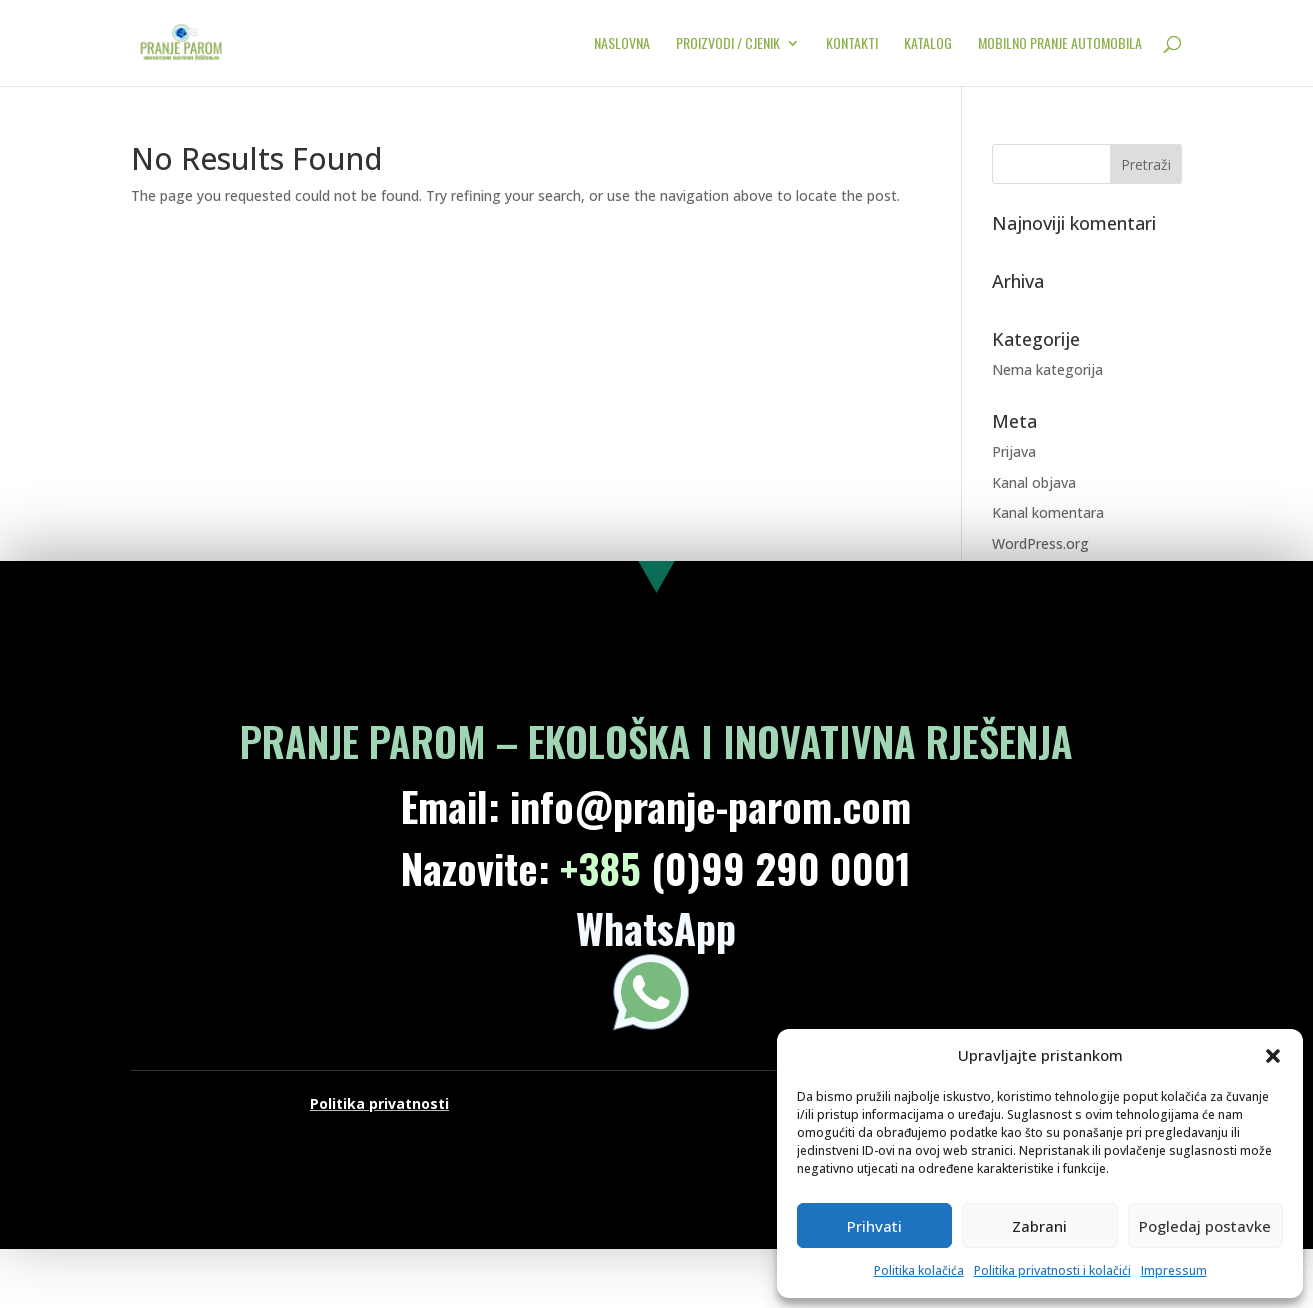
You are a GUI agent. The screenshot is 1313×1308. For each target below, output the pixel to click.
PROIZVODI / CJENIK (728, 44)
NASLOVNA (622, 44)
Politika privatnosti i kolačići (1052, 1270)
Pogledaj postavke (1205, 1226)
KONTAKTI (852, 44)
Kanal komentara (1048, 512)
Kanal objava (1034, 482)
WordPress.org (1040, 543)
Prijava (1014, 451)
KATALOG (928, 44)
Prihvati (874, 1226)
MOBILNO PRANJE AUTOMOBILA (1060, 44)
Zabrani (1039, 1226)
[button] (1273, 1056)
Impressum (1174, 1270)
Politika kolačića (919, 1270)
